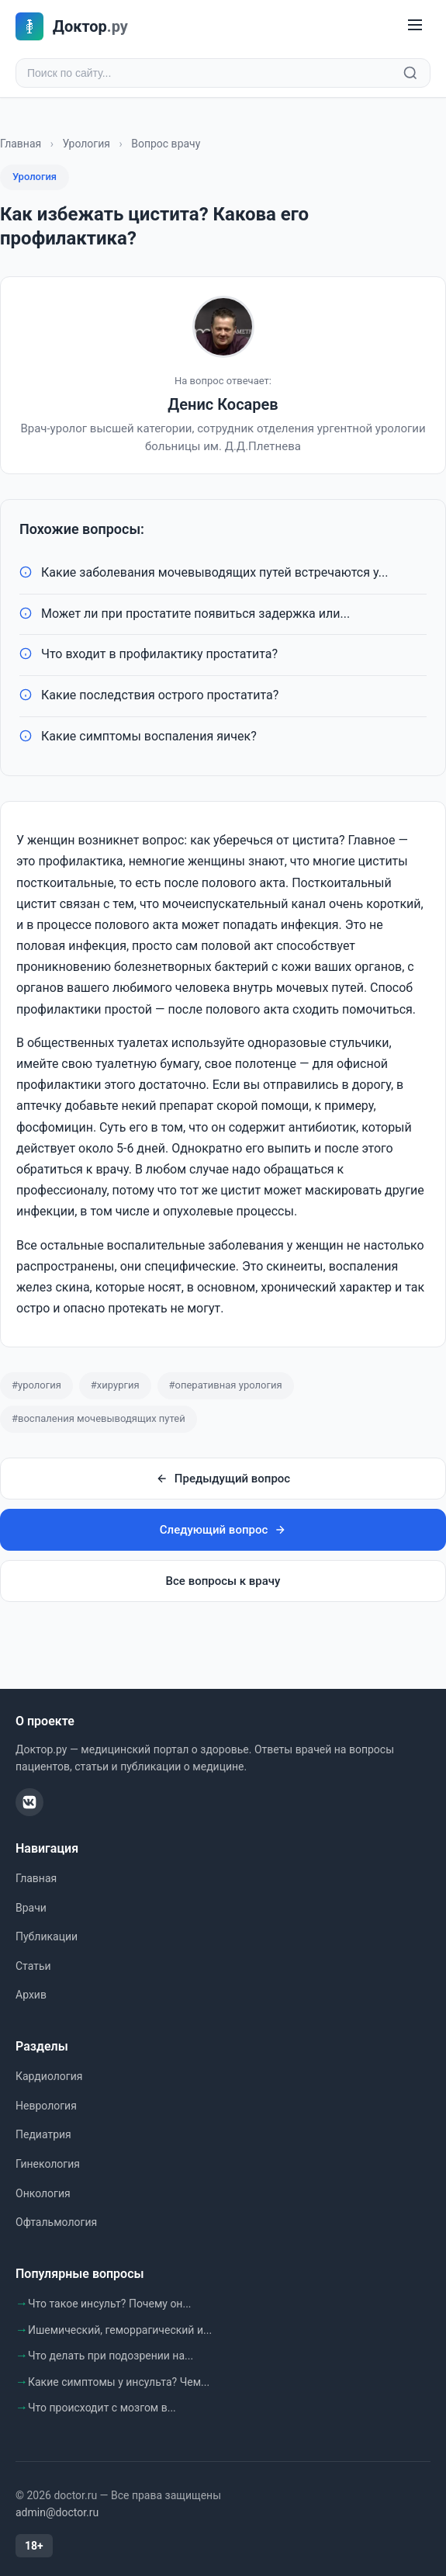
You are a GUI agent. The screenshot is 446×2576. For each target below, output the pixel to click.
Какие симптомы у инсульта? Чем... (118, 2382)
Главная (20, 143)
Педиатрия (43, 2134)
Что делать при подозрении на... (110, 2355)
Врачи (31, 1908)
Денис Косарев (223, 404)
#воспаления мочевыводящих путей (98, 1418)
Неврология (46, 2105)
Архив (31, 1994)
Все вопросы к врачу (223, 1581)
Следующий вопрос (223, 1530)
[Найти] (410, 73)
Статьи (33, 1966)
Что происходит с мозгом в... (102, 2407)
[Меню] (414, 26)
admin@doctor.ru (57, 2512)
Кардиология (49, 2076)
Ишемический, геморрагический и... (120, 2330)
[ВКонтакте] (29, 1802)
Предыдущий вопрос (223, 1479)
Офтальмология (56, 2222)
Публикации (47, 1936)
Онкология (43, 2193)
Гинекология (48, 2164)
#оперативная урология (225, 1385)
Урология (86, 143)
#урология (36, 1385)
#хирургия (115, 1385)
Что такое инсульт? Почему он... (110, 2303)
